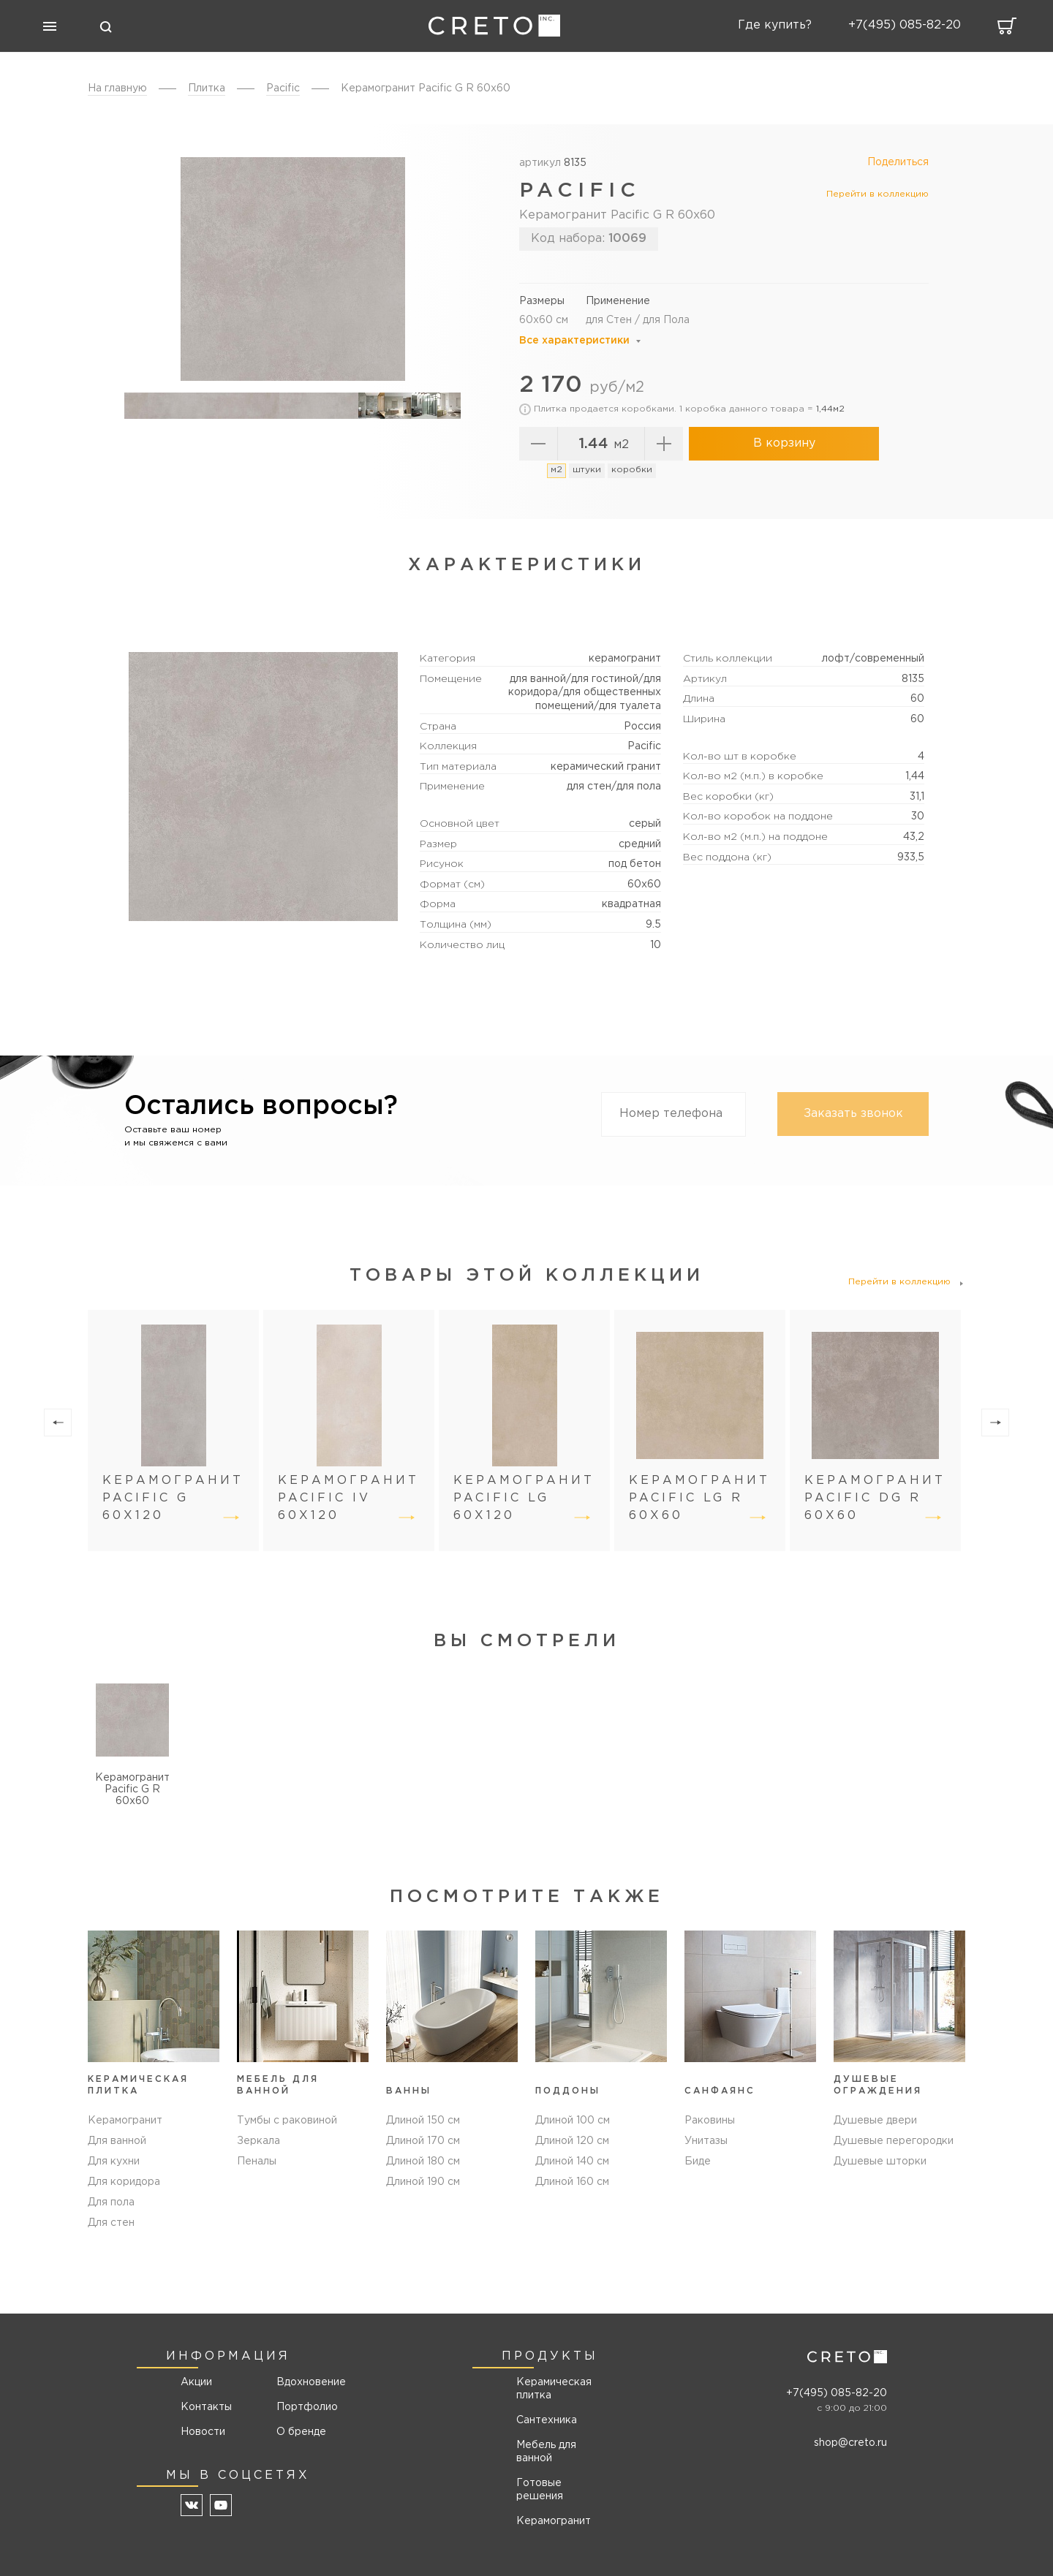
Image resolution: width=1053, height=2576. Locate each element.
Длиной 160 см (572, 2182)
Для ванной (117, 2141)
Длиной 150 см (423, 2120)
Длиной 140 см (572, 2161)
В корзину (784, 443)
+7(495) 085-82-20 (836, 2393)
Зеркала (258, 2141)
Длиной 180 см (423, 2161)
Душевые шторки (880, 2161)
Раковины (709, 2120)
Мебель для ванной (546, 2452)
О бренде (301, 2432)
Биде (697, 2161)
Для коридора (124, 2182)
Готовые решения (539, 2490)
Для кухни (114, 2161)
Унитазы (706, 2141)
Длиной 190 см (423, 2182)
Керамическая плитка (554, 2389)
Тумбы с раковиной (287, 2120)
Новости (203, 2432)
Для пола (111, 2202)
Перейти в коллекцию (877, 194)
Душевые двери (875, 2120)
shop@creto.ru (850, 2443)
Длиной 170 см (423, 2141)
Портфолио (306, 2407)
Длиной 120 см (572, 2141)
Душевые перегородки (894, 2141)
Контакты (206, 2407)
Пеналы (256, 2161)
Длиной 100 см (572, 2120)
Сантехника (546, 2420)
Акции (196, 2382)
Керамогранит (125, 2120)
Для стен (111, 2223)
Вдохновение (306, 2382)
